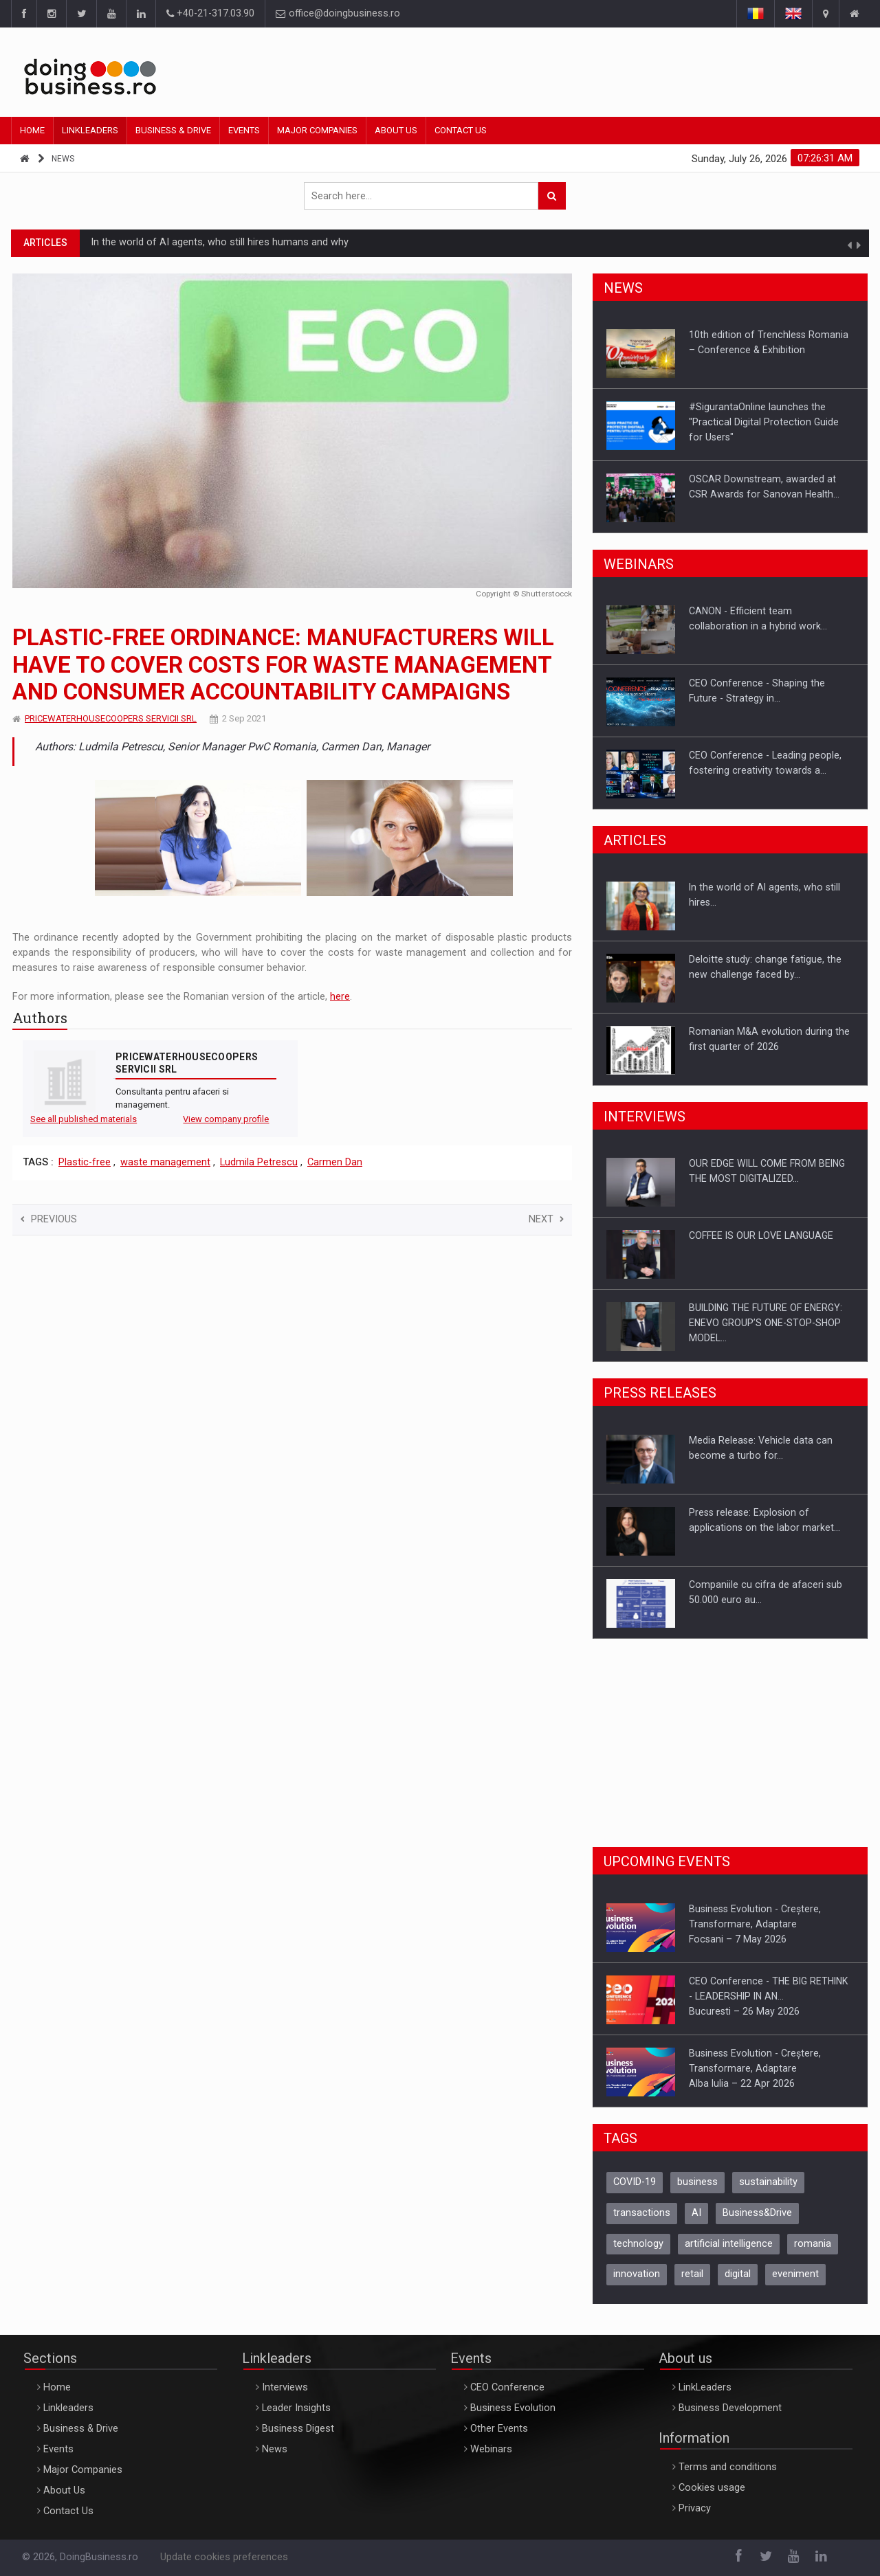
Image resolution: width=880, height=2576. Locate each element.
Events (244, 130)
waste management (165, 1162)
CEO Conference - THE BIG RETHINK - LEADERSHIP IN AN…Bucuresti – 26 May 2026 (768, 1996)
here (340, 997)
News (63, 159)
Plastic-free (84, 1162)
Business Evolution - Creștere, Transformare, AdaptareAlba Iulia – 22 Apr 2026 (755, 2068)
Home (32, 130)
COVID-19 (634, 2182)
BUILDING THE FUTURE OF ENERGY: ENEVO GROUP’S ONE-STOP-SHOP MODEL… (765, 1322)
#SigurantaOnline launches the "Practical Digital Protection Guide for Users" (764, 422)
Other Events (499, 2428)
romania (812, 2244)
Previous (49, 1219)
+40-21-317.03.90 (210, 13)
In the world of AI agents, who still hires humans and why (220, 242)
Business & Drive (173, 130)
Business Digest (298, 2428)
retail (692, 2274)
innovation (636, 2274)
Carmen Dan (334, 1162)
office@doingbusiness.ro (338, 13)
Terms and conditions (728, 2467)
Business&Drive (757, 2213)
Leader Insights (296, 2408)
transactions (641, 2213)
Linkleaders (90, 130)
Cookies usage (712, 2488)
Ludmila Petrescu (259, 1162)
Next (546, 1219)
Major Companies (317, 130)
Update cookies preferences (224, 2557)
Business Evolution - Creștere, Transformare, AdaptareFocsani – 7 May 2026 (755, 1924)
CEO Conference (507, 2387)
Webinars (491, 2449)
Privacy (695, 2508)
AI (696, 2213)
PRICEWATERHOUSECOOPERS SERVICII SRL (111, 718)
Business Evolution (513, 2408)
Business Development (730, 2408)
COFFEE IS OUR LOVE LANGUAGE (761, 1235)
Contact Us (460, 130)
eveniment (795, 2274)
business (697, 2182)
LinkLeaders (705, 2387)
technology (638, 2244)
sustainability (768, 2182)
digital (738, 2274)
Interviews (285, 2387)
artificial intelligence (729, 2244)
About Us (396, 130)
